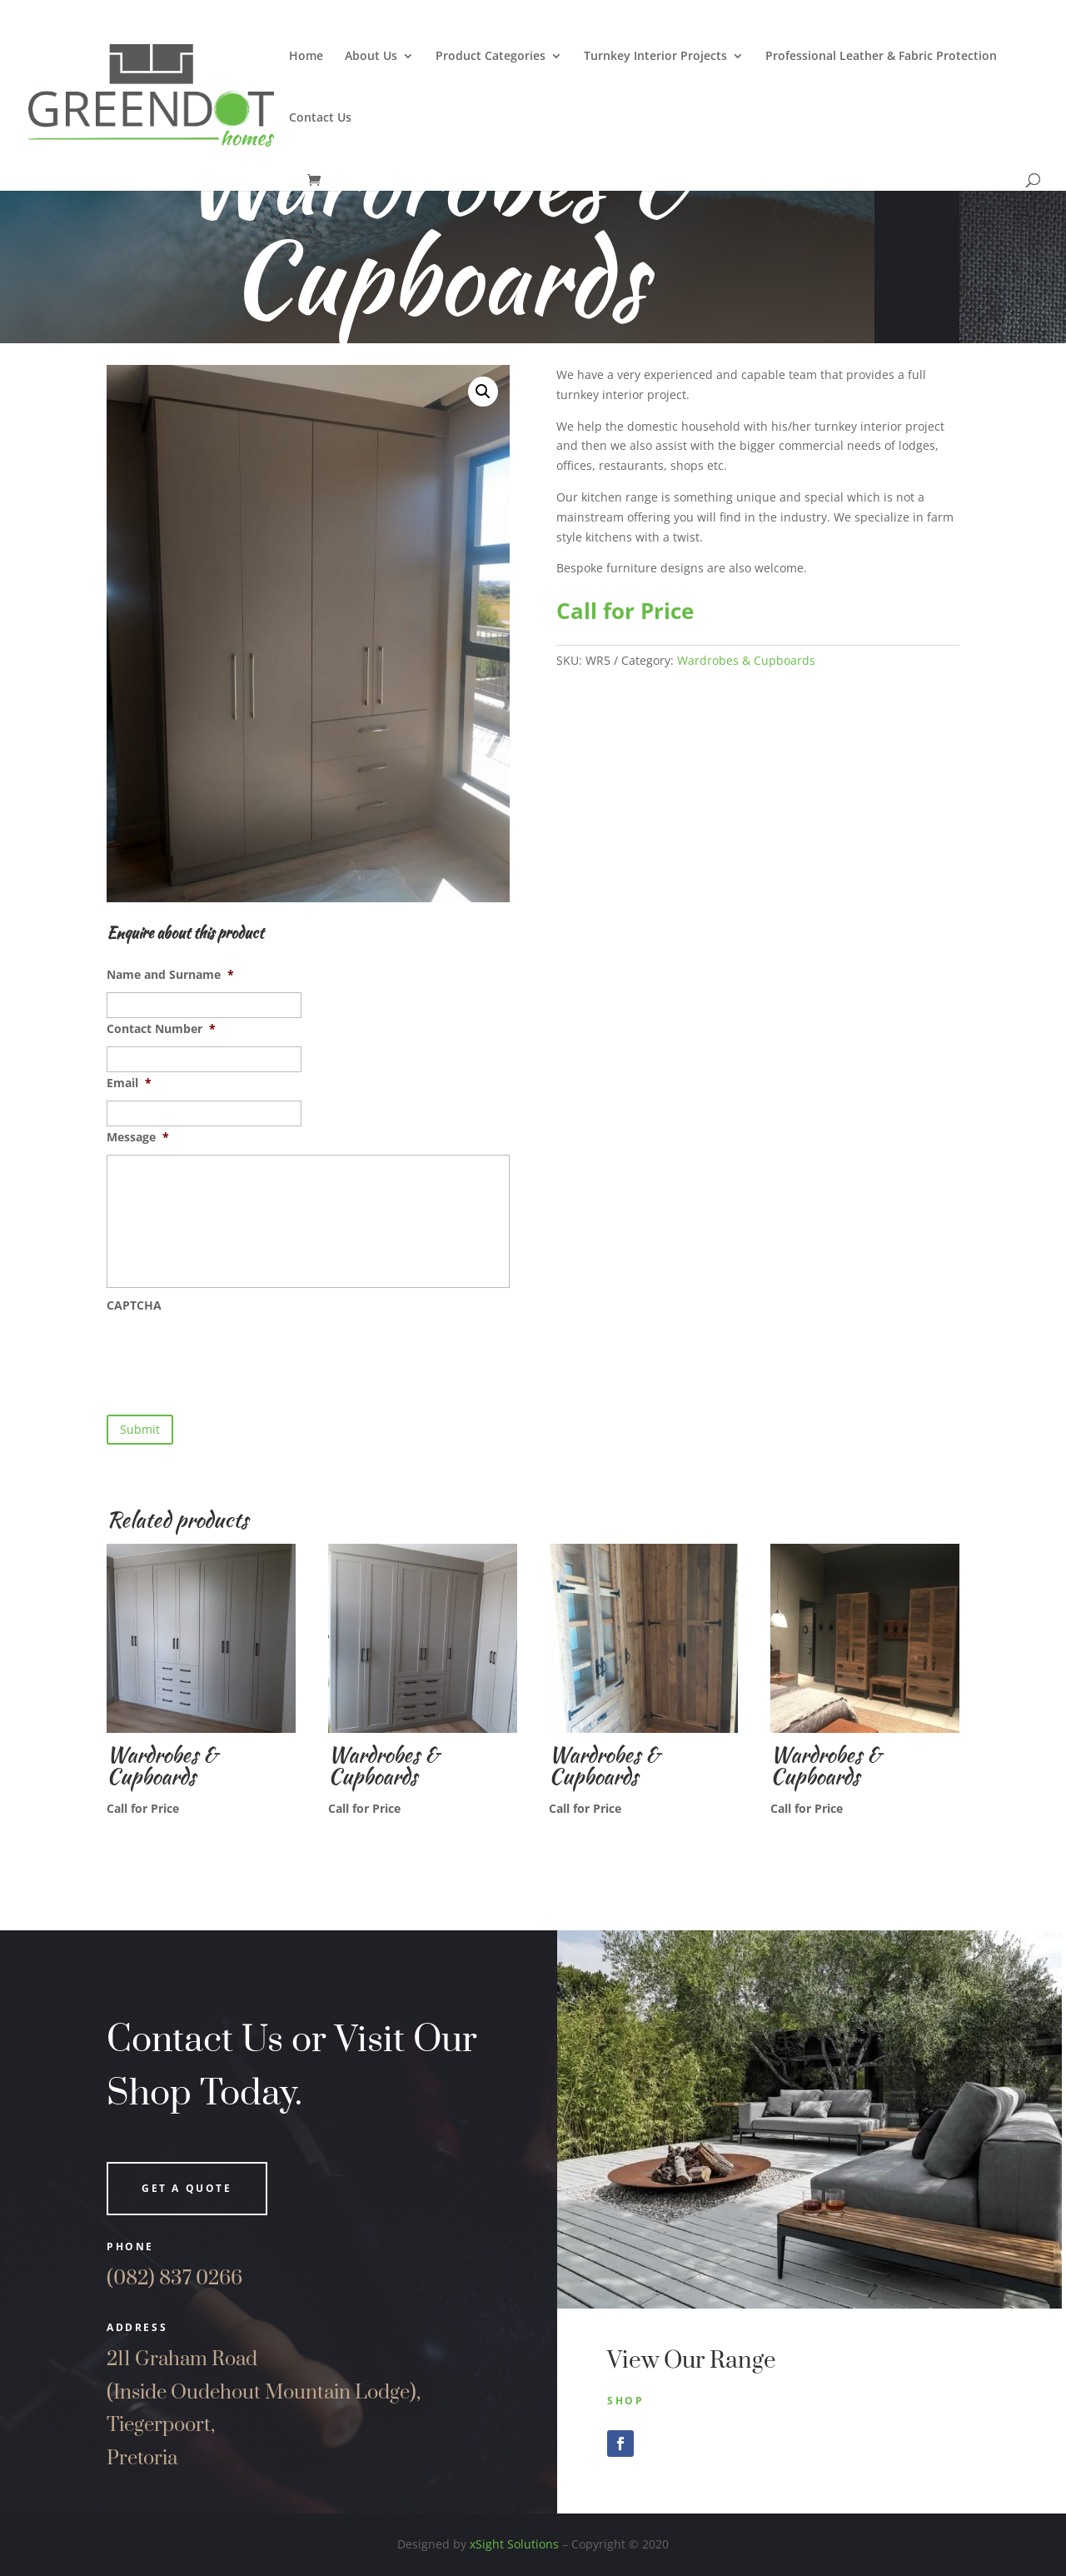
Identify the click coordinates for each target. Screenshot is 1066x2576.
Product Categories (490, 56)
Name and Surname (170, 974)
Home (306, 56)
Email (129, 1083)
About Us (371, 56)
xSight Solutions (514, 2544)
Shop (625, 2401)
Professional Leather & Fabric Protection (881, 56)
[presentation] (233, 1355)
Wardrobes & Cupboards (746, 660)
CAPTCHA (134, 1305)
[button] (483, 392)
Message (138, 1137)
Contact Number (161, 1028)
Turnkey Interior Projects (655, 56)
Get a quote (187, 2188)
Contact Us (320, 118)
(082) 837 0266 (174, 2278)
